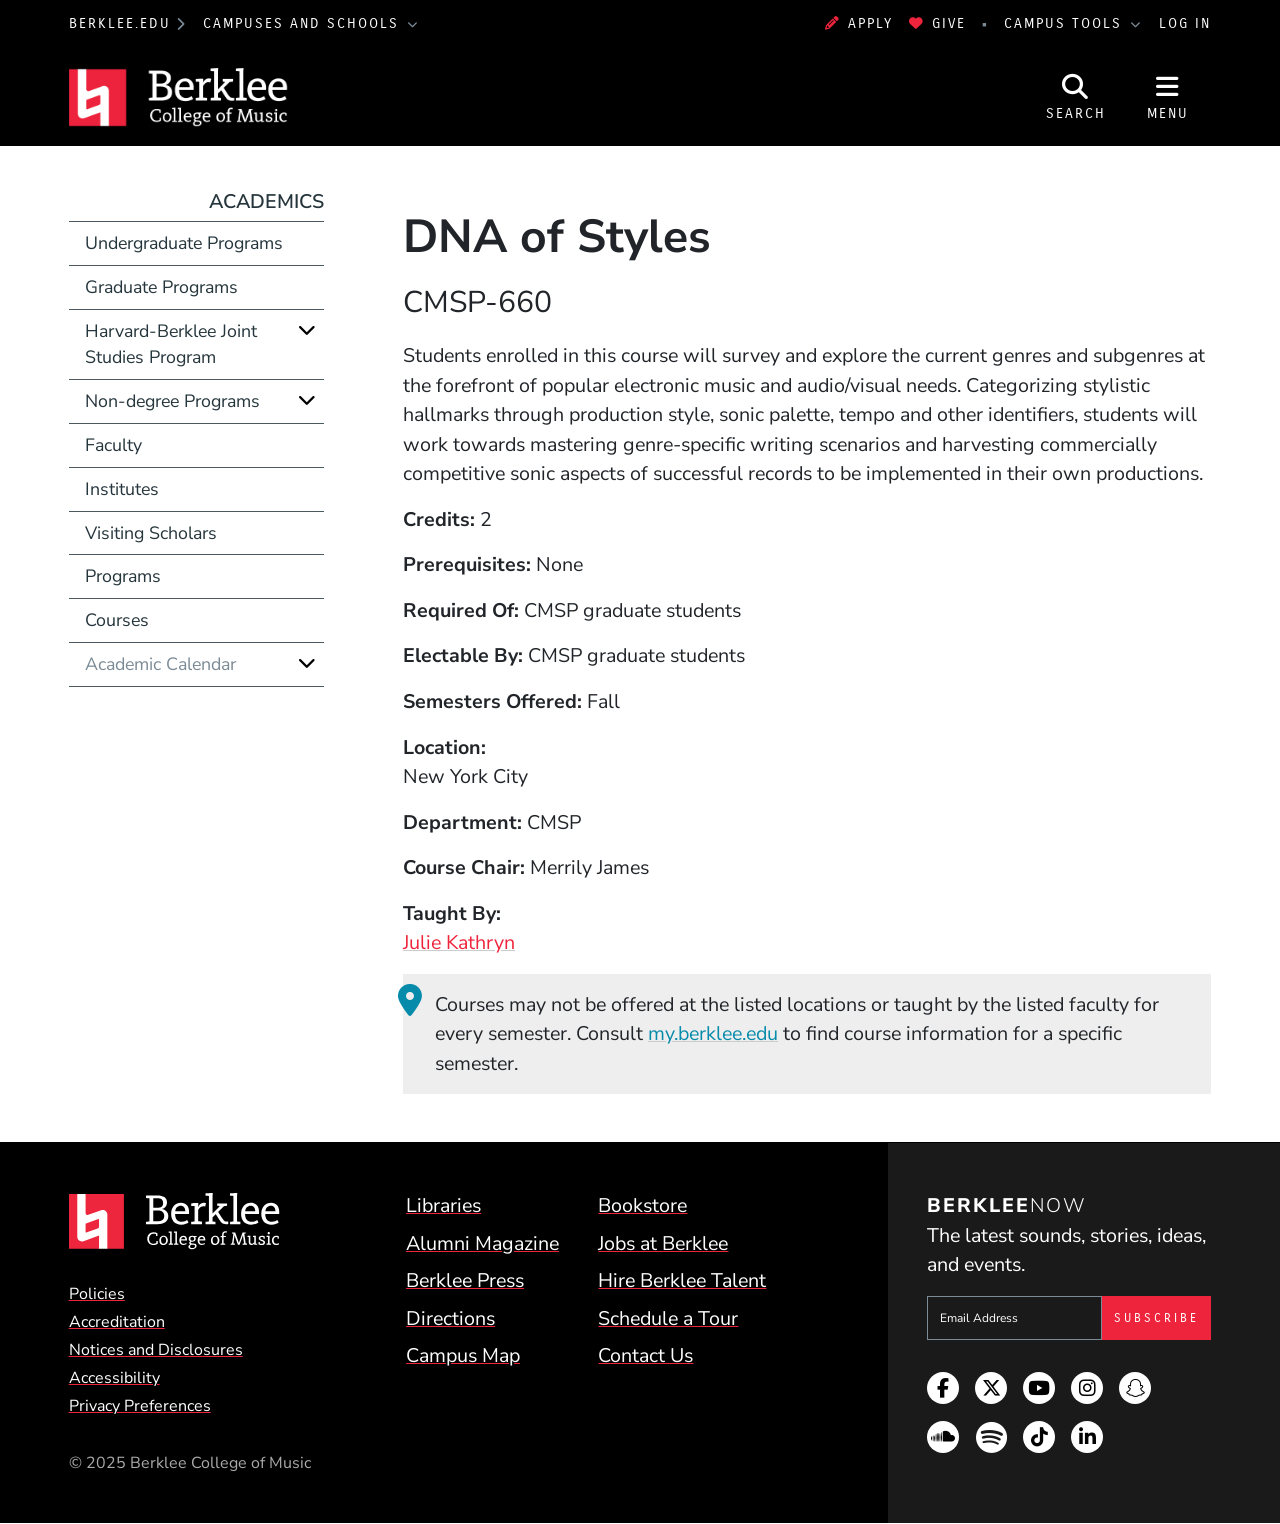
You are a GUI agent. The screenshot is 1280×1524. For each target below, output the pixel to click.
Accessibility (114, 1378)
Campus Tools (1066, 23)
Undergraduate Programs (184, 243)
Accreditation (117, 1322)
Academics (266, 201)
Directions (450, 1318)
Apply (859, 23)
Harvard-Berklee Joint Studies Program (171, 344)
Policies (97, 1294)
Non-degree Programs (172, 401)
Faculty (113, 445)
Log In (1185, 23)
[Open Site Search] (1076, 97)
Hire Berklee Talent (682, 1280)
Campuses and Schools (304, 23)
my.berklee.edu (713, 1033)
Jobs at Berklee (663, 1243)
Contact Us (645, 1355)
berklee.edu (120, 23)
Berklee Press (465, 1280)
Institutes (122, 489)
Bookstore (642, 1205)
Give (937, 23)
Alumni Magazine (482, 1243)
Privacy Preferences (140, 1406)
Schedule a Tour (668, 1318)
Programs (123, 576)
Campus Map (463, 1355)
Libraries (443, 1205)
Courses (117, 620)
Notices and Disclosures (156, 1350)
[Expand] (307, 330)
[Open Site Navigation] (1168, 97)
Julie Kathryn (459, 942)
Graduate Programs (161, 287)
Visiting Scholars (151, 533)
